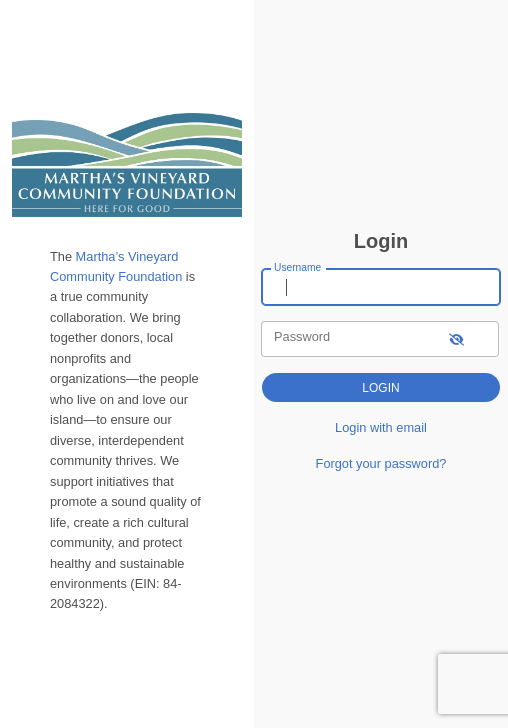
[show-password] (456, 338)
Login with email (381, 427)
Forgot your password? (381, 463)
